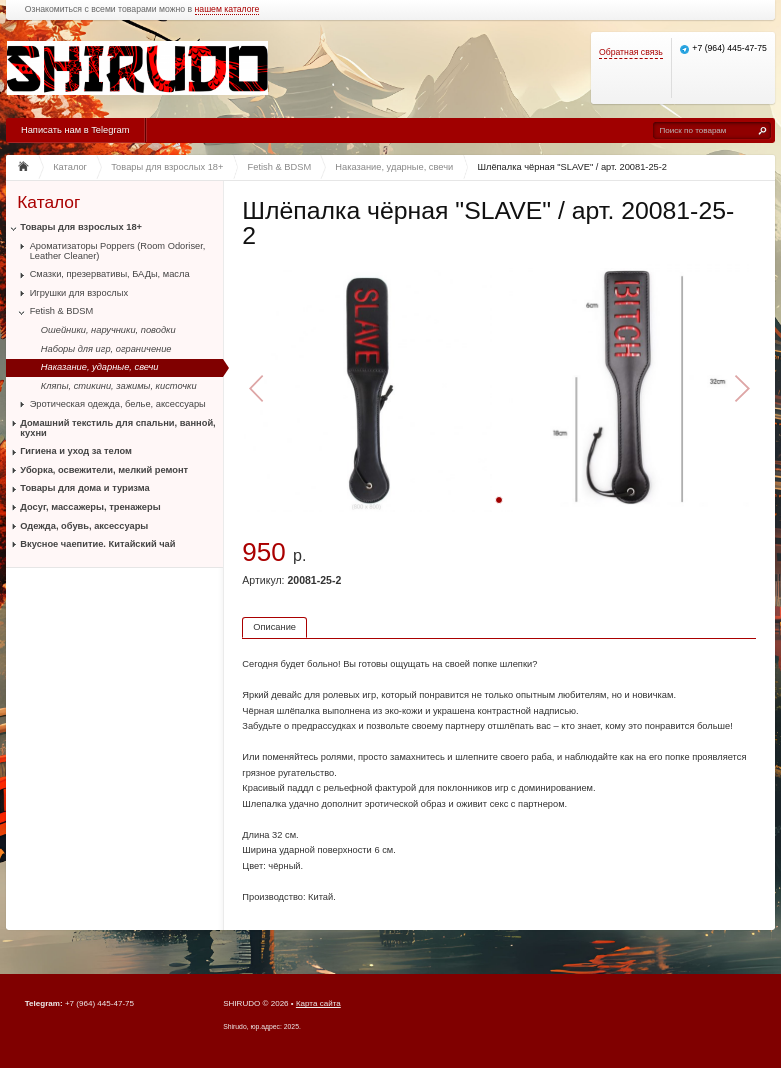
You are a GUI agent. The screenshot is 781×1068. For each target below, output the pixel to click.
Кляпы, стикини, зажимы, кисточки (119, 386)
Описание (274, 627)
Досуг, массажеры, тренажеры (90, 507)
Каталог (48, 202)
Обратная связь (631, 52)
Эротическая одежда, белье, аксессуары (118, 404)
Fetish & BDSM (62, 311)
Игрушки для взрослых (79, 293)
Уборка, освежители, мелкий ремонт (104, 470)
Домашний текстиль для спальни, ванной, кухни (117, 428)
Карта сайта (318, 1003)
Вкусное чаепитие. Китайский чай (97, 544)
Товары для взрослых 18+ (81, 227)
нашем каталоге (227, 9)
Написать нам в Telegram (75, 130)
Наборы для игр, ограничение (106, 349)
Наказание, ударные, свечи (100, 367)
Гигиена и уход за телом (76, 451)
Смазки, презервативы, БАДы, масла (110, 274)
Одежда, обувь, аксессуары (84, 526)
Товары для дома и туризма (84, 488)
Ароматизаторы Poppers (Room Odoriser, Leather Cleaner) (118, 251)
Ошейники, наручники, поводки (108, 330)
